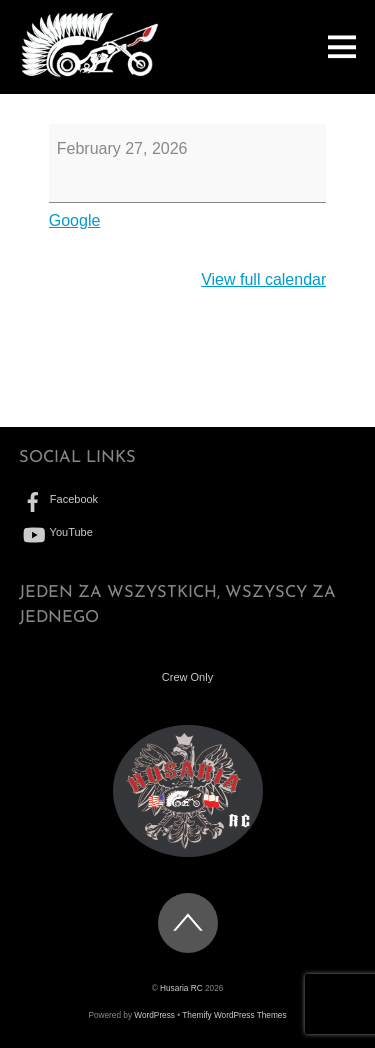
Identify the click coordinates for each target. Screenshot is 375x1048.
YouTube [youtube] (56, 532)
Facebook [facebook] (58, 499)
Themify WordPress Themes (234, 1015)
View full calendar (263, 279)
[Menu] (342, 46)
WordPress (154, 1015)
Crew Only (187, 677)
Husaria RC (181, 988)
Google (75, 220)
